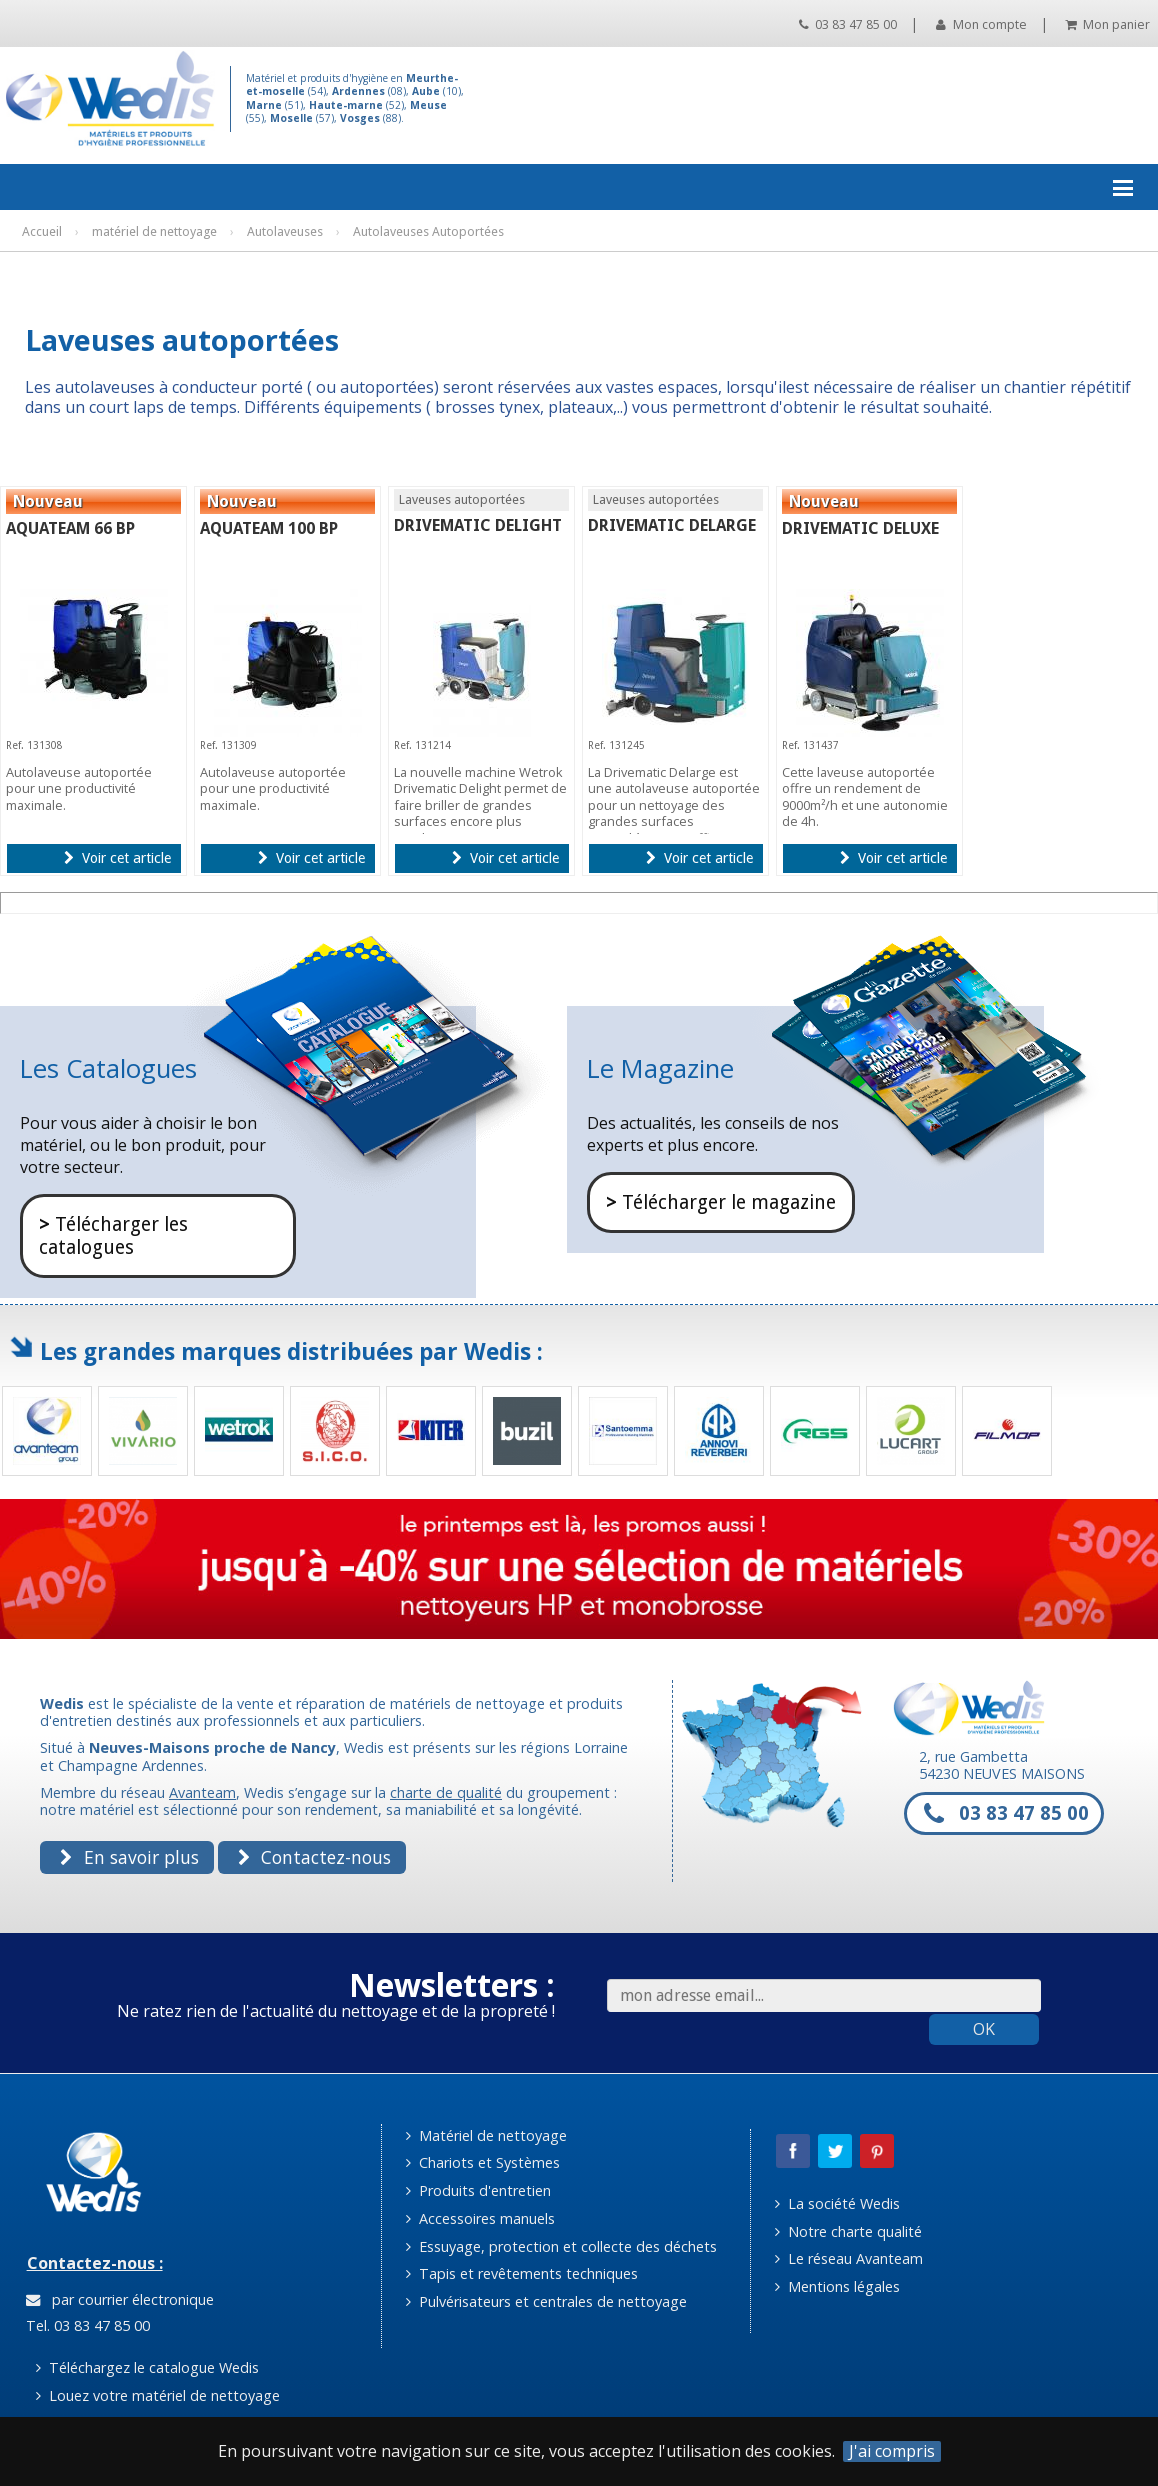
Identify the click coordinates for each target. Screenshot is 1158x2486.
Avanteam (202, 1792)
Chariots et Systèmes (483, 2162)
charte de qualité (446, 1792)
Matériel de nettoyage (486, 2135)
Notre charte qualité (848, 2231)
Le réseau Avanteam (849, 2258)
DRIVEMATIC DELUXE (860, 528)
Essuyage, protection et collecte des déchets (561, 2246)
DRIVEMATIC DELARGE (672, 525)
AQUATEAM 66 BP (70, 528)
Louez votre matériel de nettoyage (158, 2395)
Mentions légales (837, 2286)
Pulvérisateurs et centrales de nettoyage (546, 2301)
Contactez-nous (314, 1857)
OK (984, 2029)
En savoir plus (129, 1857)
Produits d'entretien (478, 2190)
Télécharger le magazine (721, 1202)
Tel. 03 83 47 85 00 (86, 2325)
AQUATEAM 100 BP (269, 528)
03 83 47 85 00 (848, 24)
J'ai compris (892, 2451)
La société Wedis (837, 2203)
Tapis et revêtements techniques (522, 2273)
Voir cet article (117, 858)
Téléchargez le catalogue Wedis (147, 2367)
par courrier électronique (120, 2299)
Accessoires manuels (480, 2218)
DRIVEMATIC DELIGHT (478, 525)
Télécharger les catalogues (113, 1236)
